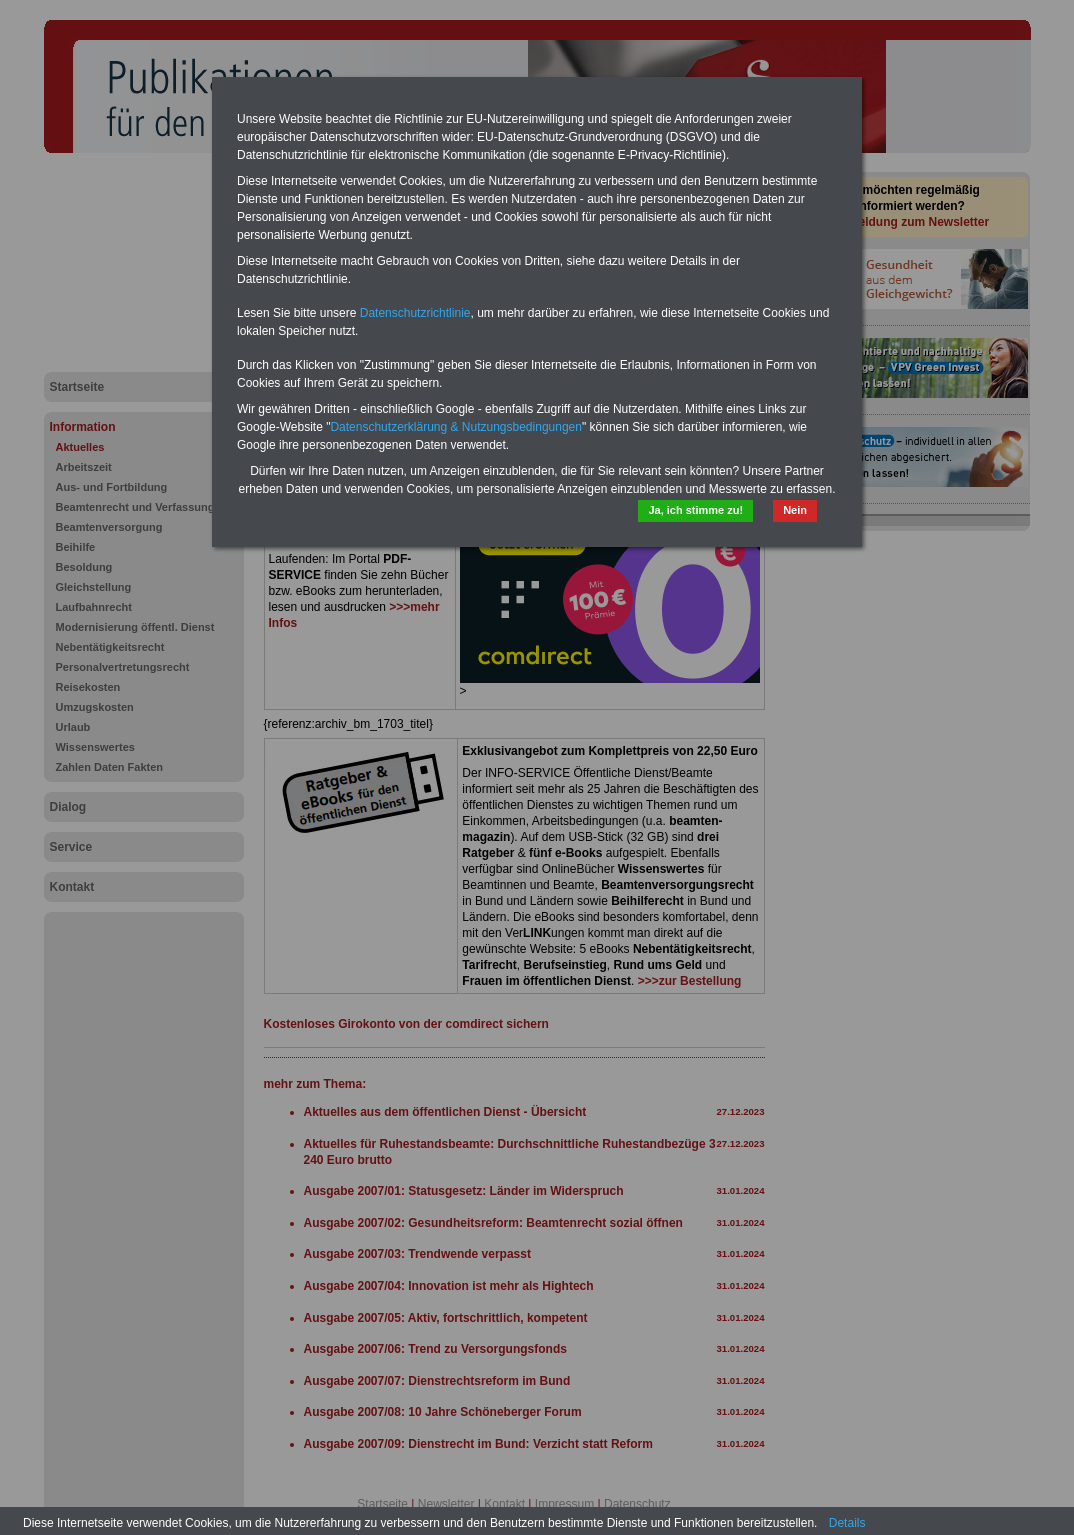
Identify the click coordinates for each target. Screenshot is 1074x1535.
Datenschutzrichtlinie (415, 313)
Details (847, 1523)
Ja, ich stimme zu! (695, 510)
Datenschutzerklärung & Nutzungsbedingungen (456, 427)
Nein (795, 510)
